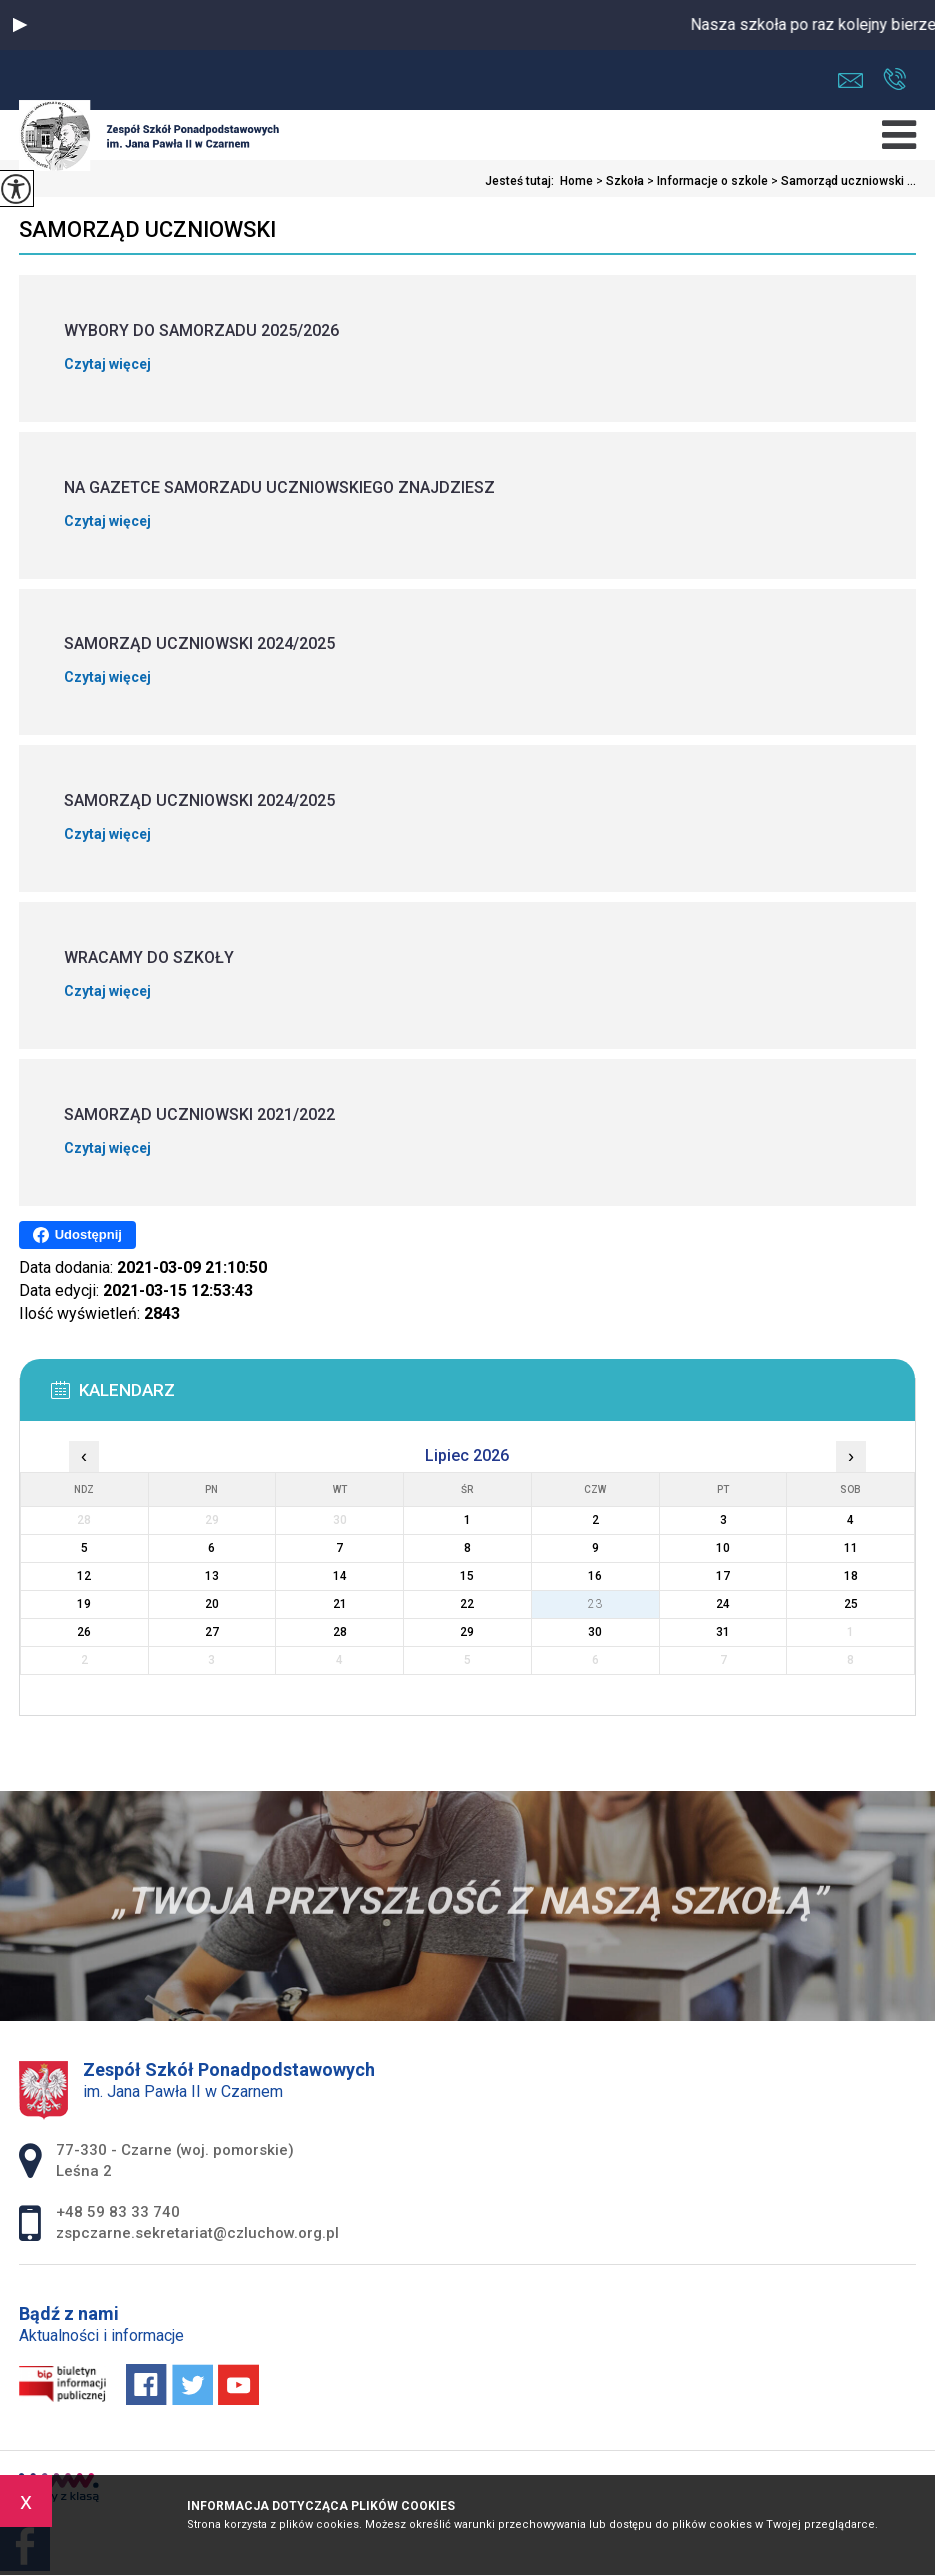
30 (595, 1632)
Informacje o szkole (706, 181)
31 (723, 1632)
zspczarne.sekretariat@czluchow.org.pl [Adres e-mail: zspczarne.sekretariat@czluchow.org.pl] (197, 2233)
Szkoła (618, 181)
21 (340, 1604)
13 (212, 1576)
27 (212, 1632)
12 (84, 1576)
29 (467, 1632)
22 (467, 1604)
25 (851, 1604)
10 (723, 1548)
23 (595, 1604)
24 (723, 1604)
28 (340, 1632)
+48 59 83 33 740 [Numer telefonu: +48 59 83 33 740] (118, 2212)
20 (212, 1604)
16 (595, 1576)
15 (467, 1576)
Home (576, 181)
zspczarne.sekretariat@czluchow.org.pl (850, 80)
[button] (20, 25)
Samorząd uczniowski (147, 229)
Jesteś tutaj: (522, 181)
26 (84, 1632)
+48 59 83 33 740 (894, 79)
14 (340, 1576)
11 (851, 1548)
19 (84, 1604)
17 (723, 1576)
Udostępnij (77, 1235)
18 (851, 1576)
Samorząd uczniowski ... (842, 181)
